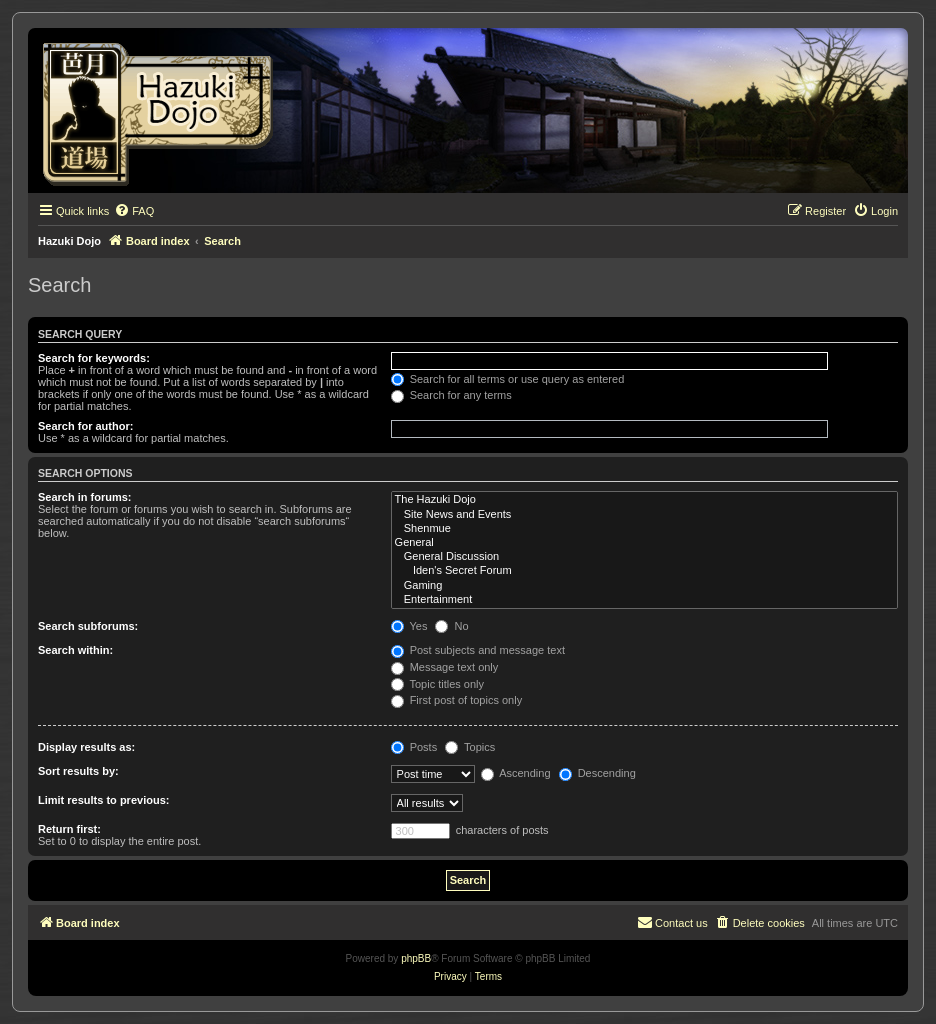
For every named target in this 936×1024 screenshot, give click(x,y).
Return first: (69, 829)
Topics (470, 747)
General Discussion (644, 557)
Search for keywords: (94, 358)
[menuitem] (134, 211)
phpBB (416, 958)
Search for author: (85, 426)
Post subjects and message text (478, 650)
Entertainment (644, 600)
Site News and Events (644, 515)
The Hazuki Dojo (644, 500)
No (451, 626)
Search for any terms (451, 395)
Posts (414, 747)
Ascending (516, 773)
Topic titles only (437, 684)
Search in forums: (85, 497)
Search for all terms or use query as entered (508, 379)
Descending (597, 773)
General (644, 543)
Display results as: (86, 747)
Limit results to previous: (103, 800)
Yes (409, 626)
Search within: (75, 650)
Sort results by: (78, 771)
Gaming (644, 586)
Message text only (445, 667)
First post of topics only (457, 700)
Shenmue (644, 529)
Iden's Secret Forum (644, 571)
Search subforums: (88, 626)
